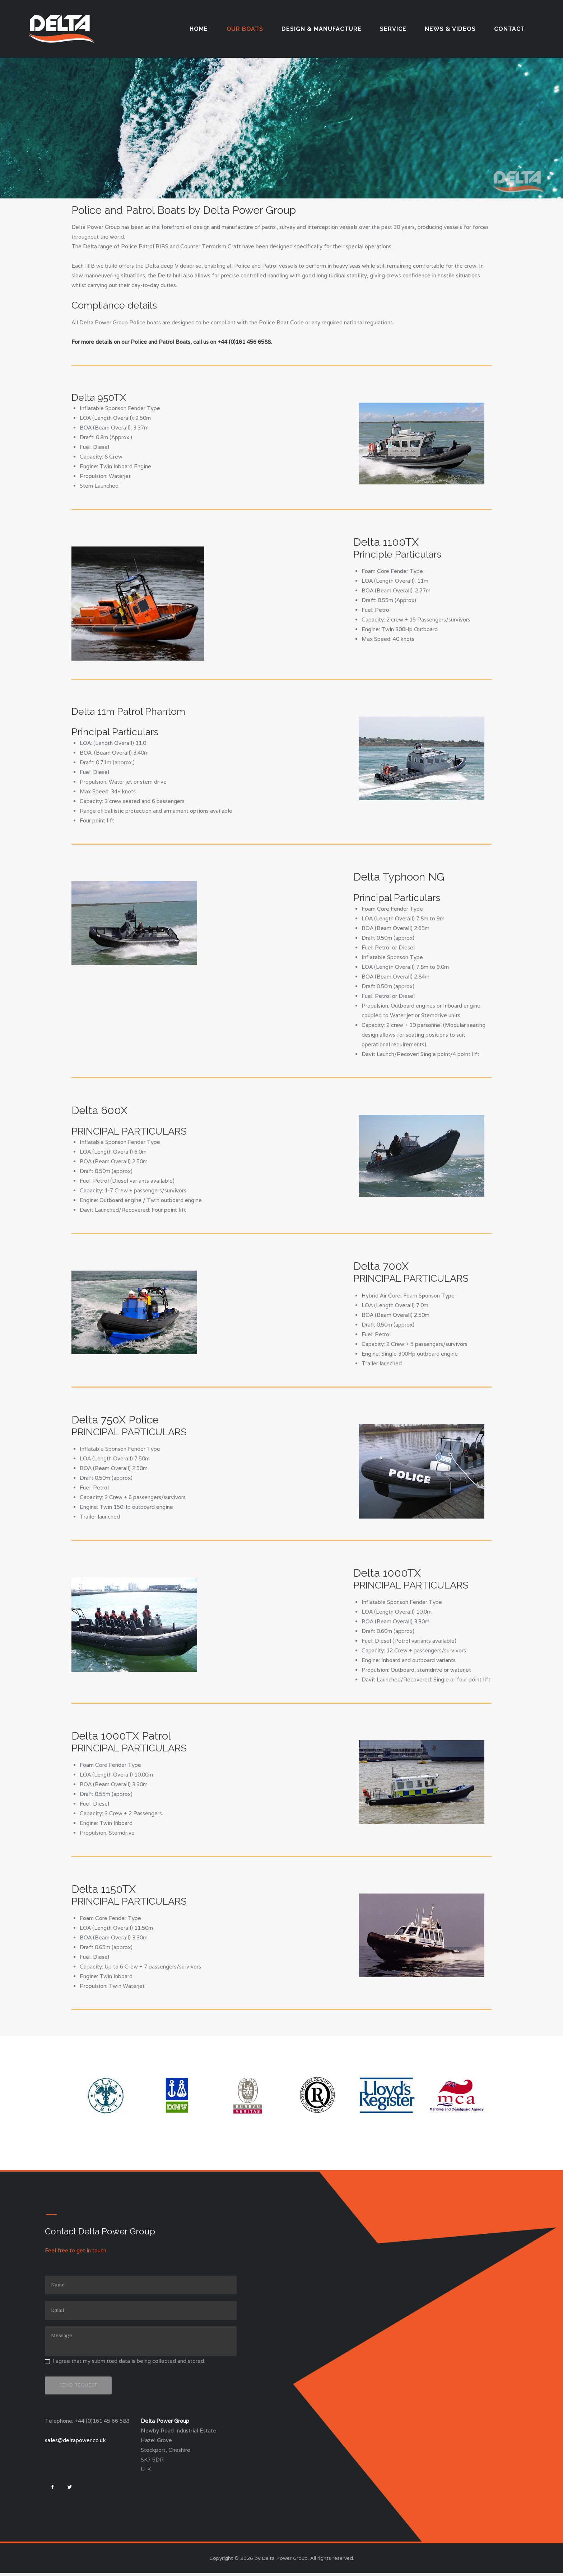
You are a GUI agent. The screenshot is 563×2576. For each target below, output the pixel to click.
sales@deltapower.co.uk (75, 2441)
